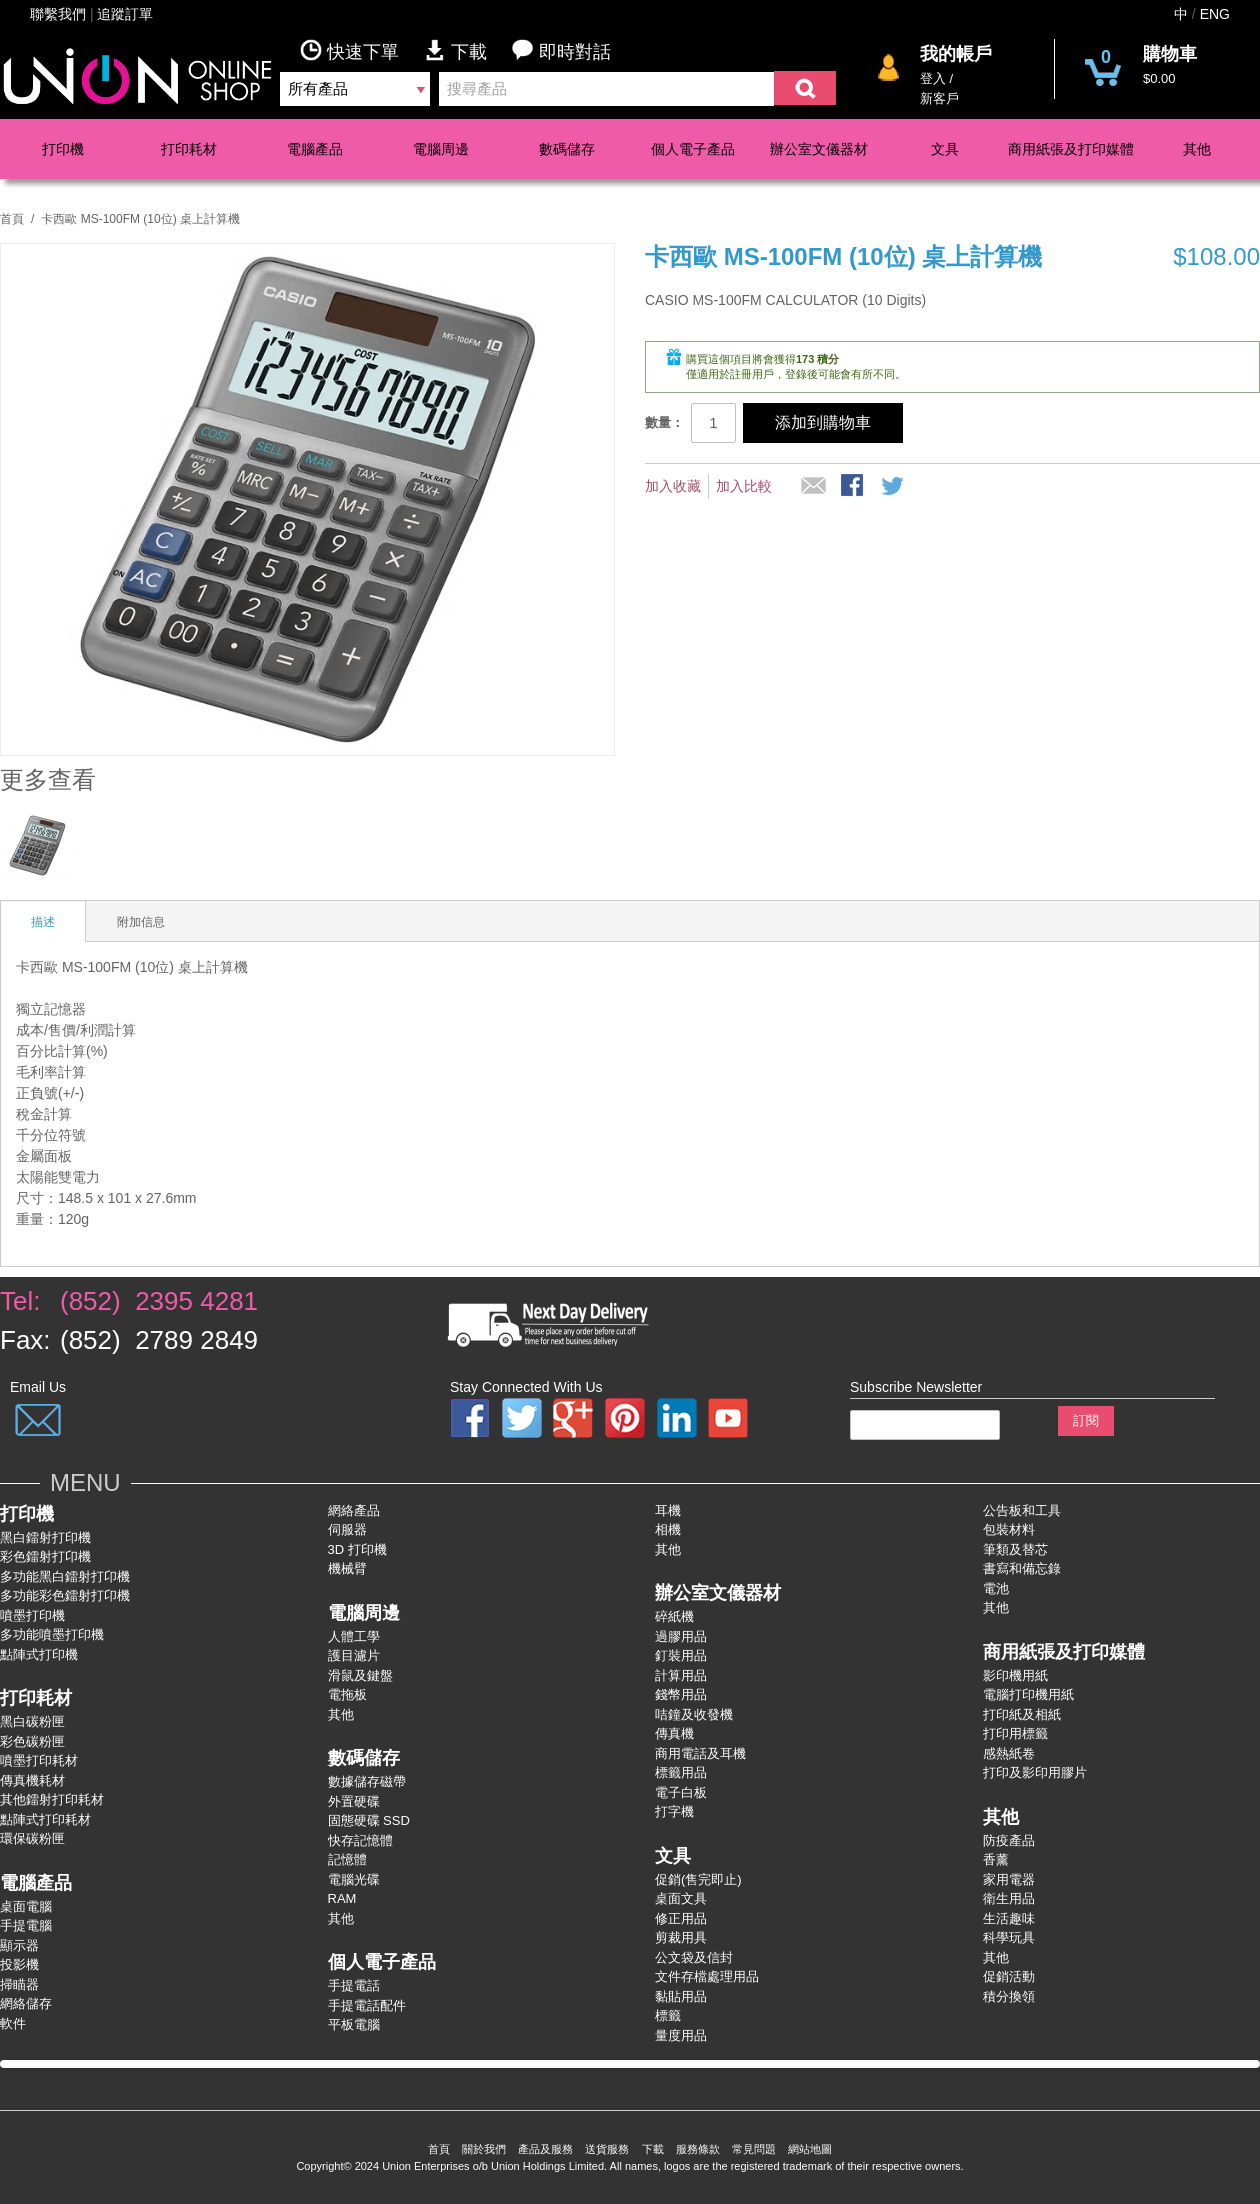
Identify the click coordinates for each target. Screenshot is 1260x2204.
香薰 (996, 1859)
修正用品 (681, 1918)
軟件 (13, 2023)
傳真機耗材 (32, 1780)
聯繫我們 (58, 14)
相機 (668, 1529)
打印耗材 (189, 149)
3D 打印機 (357, 1549)
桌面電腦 (26, 1906)
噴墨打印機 (32, 1615)
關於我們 (484, 2149)
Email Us (38, 1387)
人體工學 (354, 1636)
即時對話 (561, 50)
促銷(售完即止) (698, 1879)
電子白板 (681, 1792)
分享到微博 (894, 487)
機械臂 (347, 1568)
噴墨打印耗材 (39, 1760)
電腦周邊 (441, 149)
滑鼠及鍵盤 (360, 1675)
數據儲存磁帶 (367, 1781)
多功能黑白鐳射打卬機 (65, 1576)
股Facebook (854, 487)
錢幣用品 (681, 1694)
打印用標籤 (1015, 1733)
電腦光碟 (354, 1879)
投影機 (19, 1964)
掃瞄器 (19, 1984)
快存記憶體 (360, 1840)
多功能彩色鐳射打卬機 (65, 1595)
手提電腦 (26, 1925)
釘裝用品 (681, 1655)
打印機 (63, 149)
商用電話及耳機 (700, 1753)
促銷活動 (1009, 1976)
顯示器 (19, 1945)
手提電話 (354, 1985)
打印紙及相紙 (1022, 1714)
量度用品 (681, 2035)
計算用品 (681, 1675)
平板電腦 (354, 2024)
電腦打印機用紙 (1028, 1694)
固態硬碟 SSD (369, 1820)
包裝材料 (1009, 1529)
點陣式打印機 (39, 1654)
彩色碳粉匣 (32, 1741)
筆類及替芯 (1015, 1549)
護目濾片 (354, 1655)
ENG (1215, 14)
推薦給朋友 (814, 487)
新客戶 (939, 98)
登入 (933, 78)
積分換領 (1009, 1996)
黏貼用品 (681, 1996)
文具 (945, 149)
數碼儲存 (567, 149)
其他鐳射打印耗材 (52, 1799)
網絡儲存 (26, 2003)
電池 (996, 1588)
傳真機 (674, 1733)
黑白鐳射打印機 (45, 1537)
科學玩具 (1009, 1937)
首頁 (12, 219)
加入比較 (744, 486)
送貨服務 (607, 2149)
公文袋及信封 (694, 1957)
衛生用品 (1009, 1898)
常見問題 (754, 2149)
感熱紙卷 (1009, 1753)
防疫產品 (1009, 1840)
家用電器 (1009, 1879)
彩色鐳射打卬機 (45, 1556)
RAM (342, 1898)
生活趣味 (1009, 1918)
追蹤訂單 (125, 14)
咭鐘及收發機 (694, 1714)
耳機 (668, 1510)
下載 (468, 50)
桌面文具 (681, 1898)
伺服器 (347, 1529)
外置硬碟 (354, 1801)
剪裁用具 (681, 1937)
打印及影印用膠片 (1035, 1772)
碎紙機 (674, 1616)
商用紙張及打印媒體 (1071, 149)
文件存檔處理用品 (707, 1976)
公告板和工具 (1022, 1510)
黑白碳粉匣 (32, 1721)
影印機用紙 (1015, 1675)
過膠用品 (681, 1636)
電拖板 (347, 1694)
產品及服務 (545, 2149)
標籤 (668, 2015)
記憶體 (347, 1859)
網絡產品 (354, 1510)
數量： (664, 422)
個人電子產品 (693, 149)
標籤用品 (681, 1772)
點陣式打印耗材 (45, 1819)
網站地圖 (810, 2149)
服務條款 (698, 2149)
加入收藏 (673, 486)
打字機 (674, 1811)
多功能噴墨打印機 (52, 1634)
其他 (1197, 149)
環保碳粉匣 (32, 1838)
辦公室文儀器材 (819, 149)
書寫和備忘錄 (1022, 1568)
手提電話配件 (367, 2005)
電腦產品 (315, 149)
